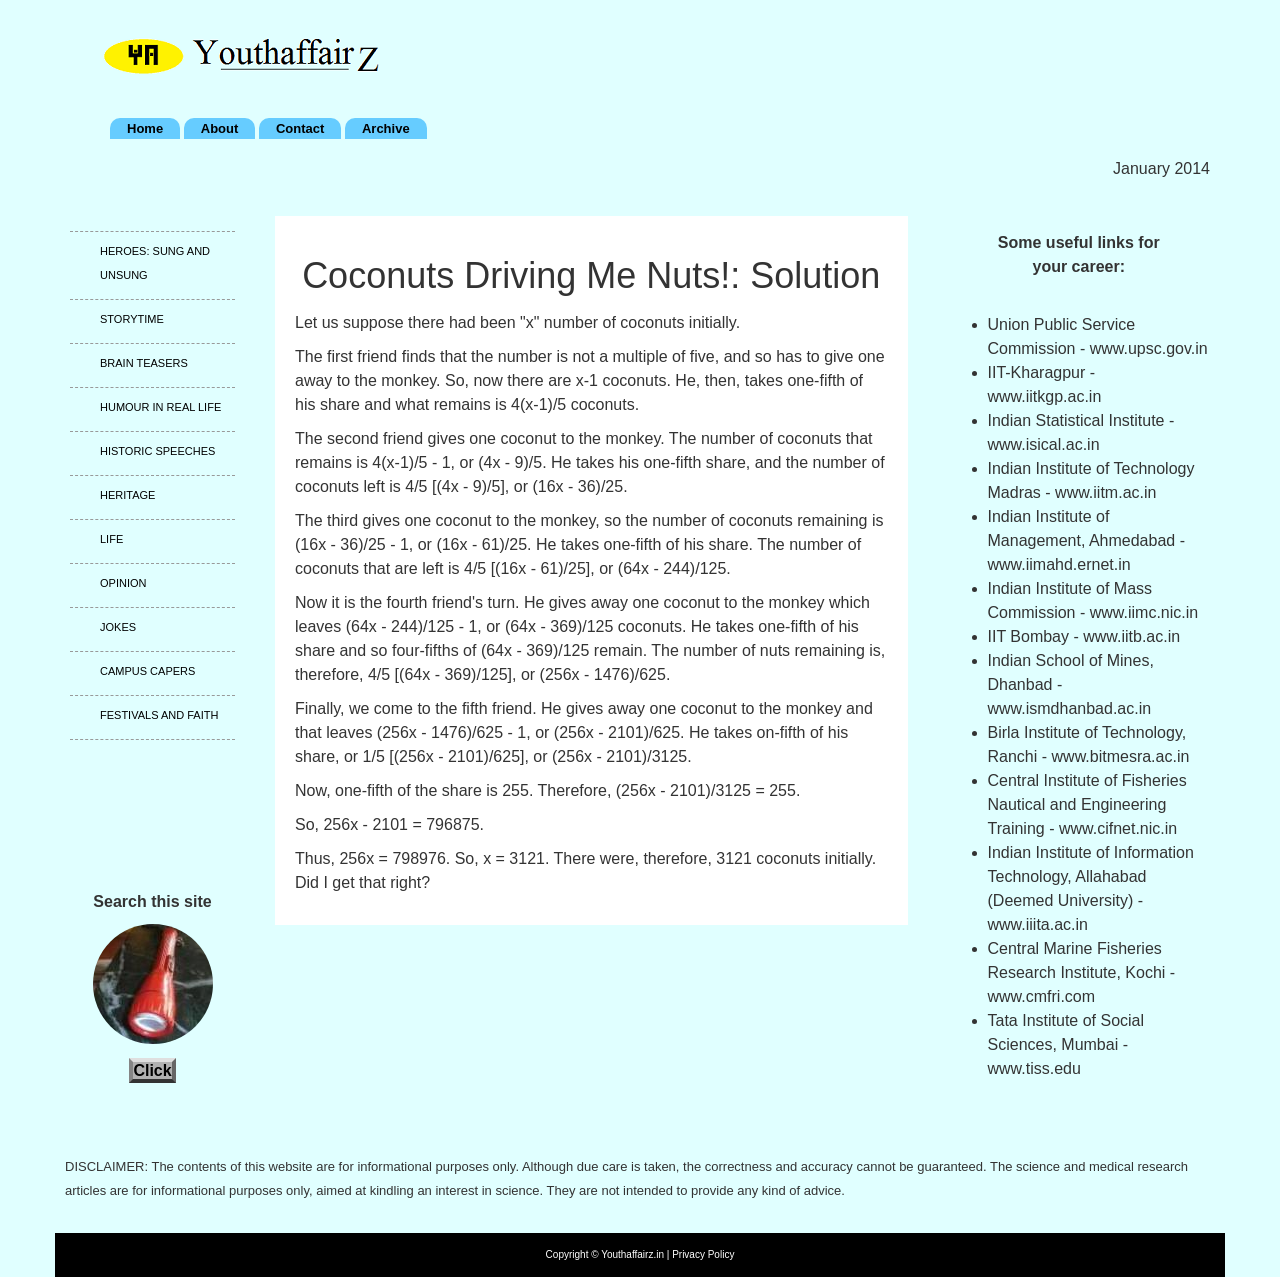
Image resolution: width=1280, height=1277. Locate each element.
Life (111, 539)
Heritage (127, 495)
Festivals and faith (159, 715)
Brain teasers (144, 363)
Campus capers (147, 671)
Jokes (118, 627)
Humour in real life (160, 407)
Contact (300, 128)
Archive (386, 128)
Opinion (123, 583)
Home (145, 128)
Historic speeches (157, 451)
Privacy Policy (703, 1254)
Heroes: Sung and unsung (155, 263)
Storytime (132, 319)
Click (152, 1070)
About (220, 128)
